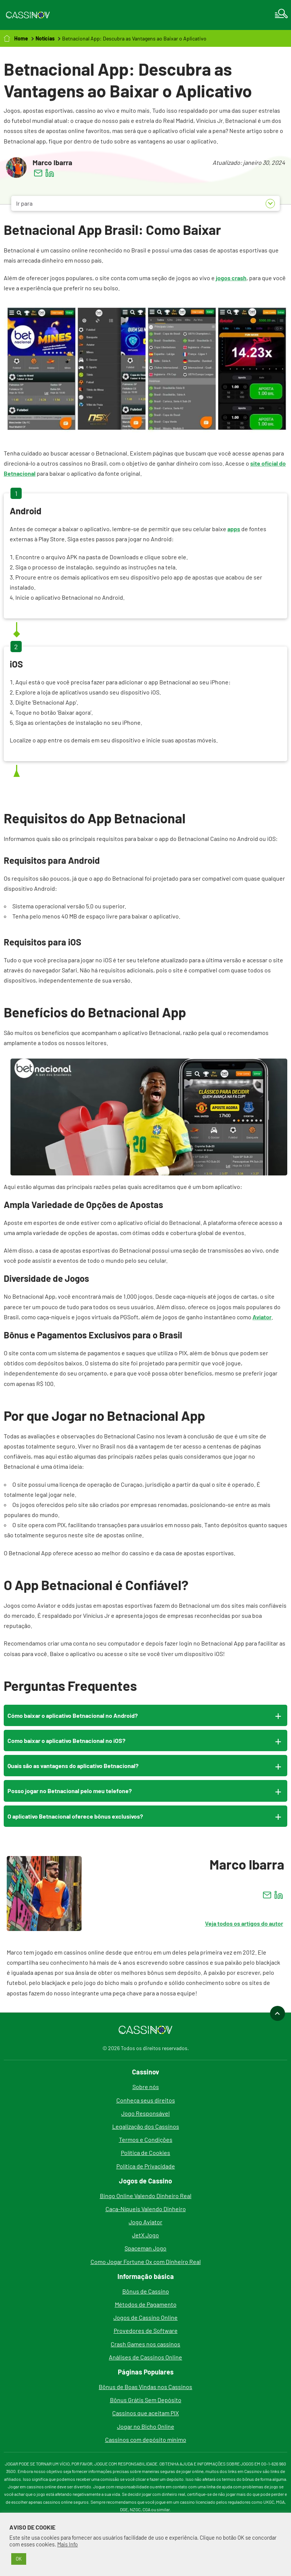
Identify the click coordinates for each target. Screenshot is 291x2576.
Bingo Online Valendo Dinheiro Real (146, 2195)
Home (21, 38)
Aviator (262, 1316)
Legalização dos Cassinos (145, 2126)
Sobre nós (145, 2086)
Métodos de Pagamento (146, 2304)
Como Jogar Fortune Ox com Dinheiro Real (146, 2261)
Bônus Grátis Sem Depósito (145, 2399)
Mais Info (67, 2544)
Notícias (45, 38)
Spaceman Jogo (145, 2248)
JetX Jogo (145, 2235)
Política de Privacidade (145, 2166)
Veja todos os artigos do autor (244, 1923)
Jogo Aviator (145, 2221)
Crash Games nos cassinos (145, 2344)
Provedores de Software (146, 2330)
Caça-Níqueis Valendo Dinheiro (145, 2208)
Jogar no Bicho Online (145, 2426)
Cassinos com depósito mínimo (145, 2439)
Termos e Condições (145, 2139)
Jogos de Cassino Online (145, 2317)
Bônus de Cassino (145, 2291)
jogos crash (231, 277)
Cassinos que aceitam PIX (145, 2412)
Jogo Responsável (145, 2113)
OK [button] (19, 2559)
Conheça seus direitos (145, 2100)
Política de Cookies (145, 2152)
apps (233, 528)
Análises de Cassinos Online (145, 2357)
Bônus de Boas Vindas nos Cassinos (145, 2386)
